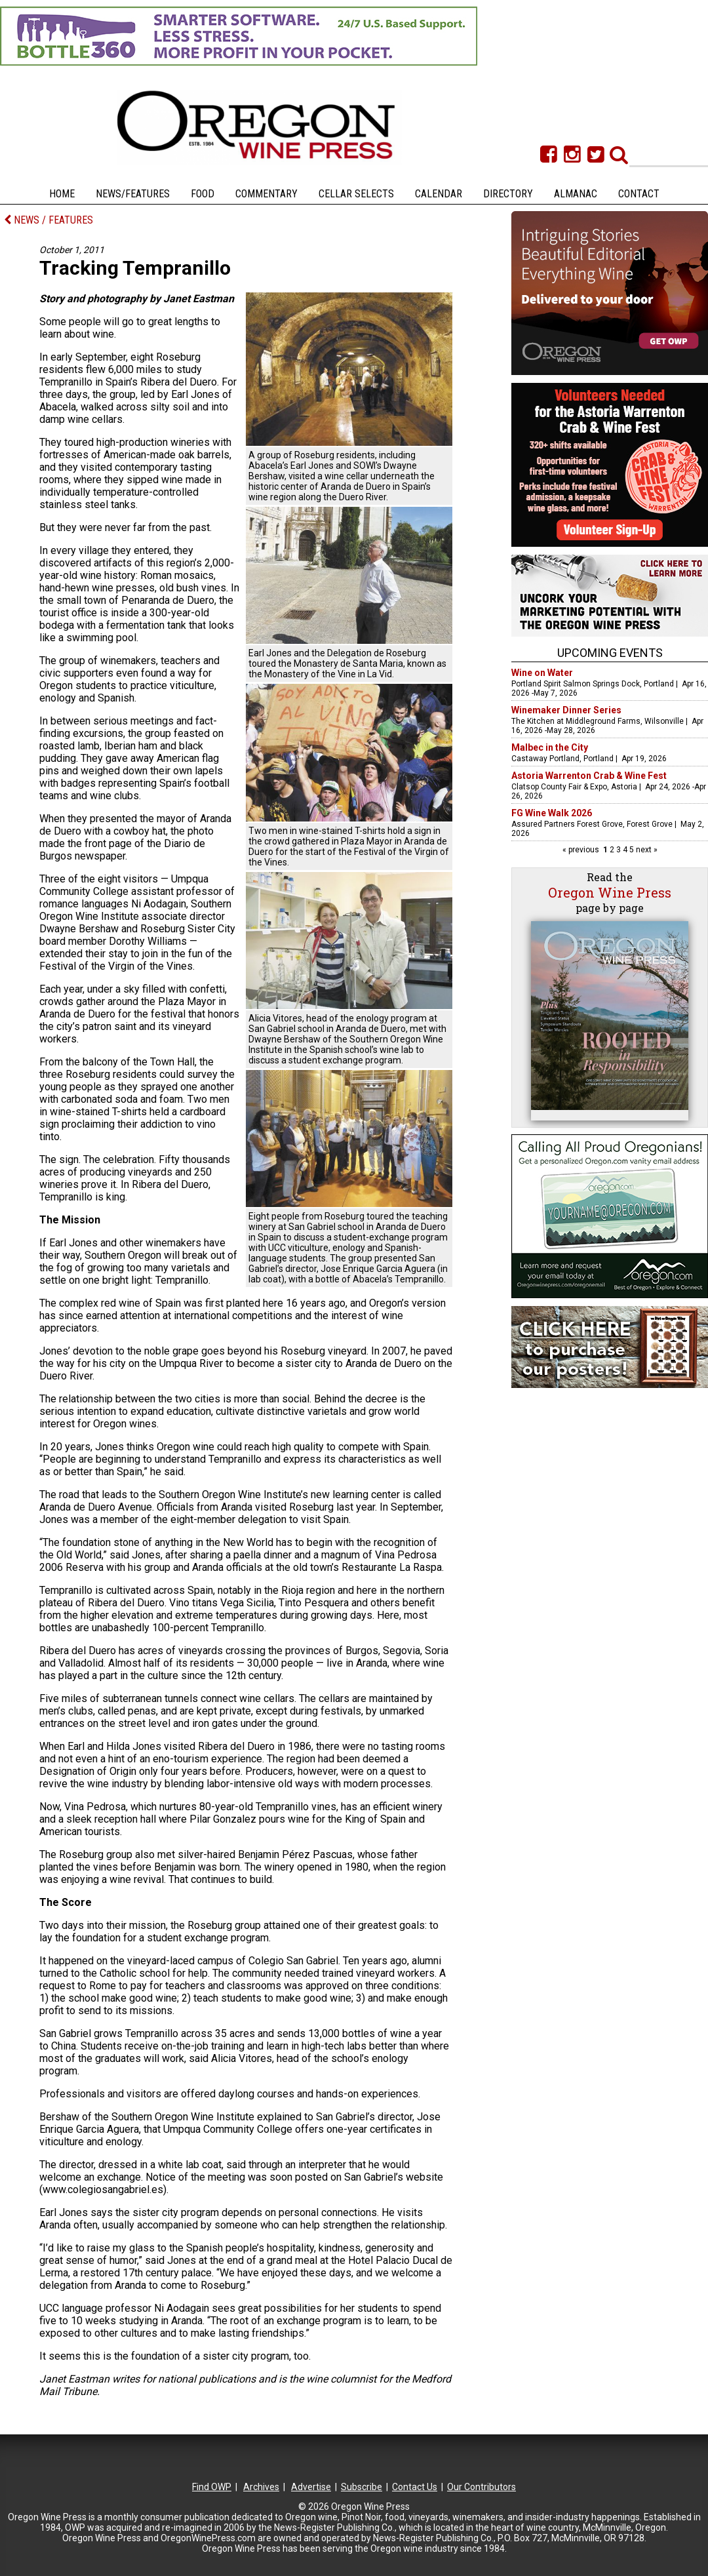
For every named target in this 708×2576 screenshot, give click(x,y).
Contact (638, 194)
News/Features (133, 194)
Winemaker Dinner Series (566, 710)
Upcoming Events (610, 653)
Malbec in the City (549, 747)
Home (62, 194)
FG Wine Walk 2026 (551, 813)
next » (646, 849)
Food (202, 194)
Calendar (438, 194)
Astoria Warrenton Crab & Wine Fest (589, 775)
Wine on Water (542, 672)
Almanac (575, 194)
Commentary (266, 194)
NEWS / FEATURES (48, 220)
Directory (508, 194)
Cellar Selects (356, 194)
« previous (581, 849)
